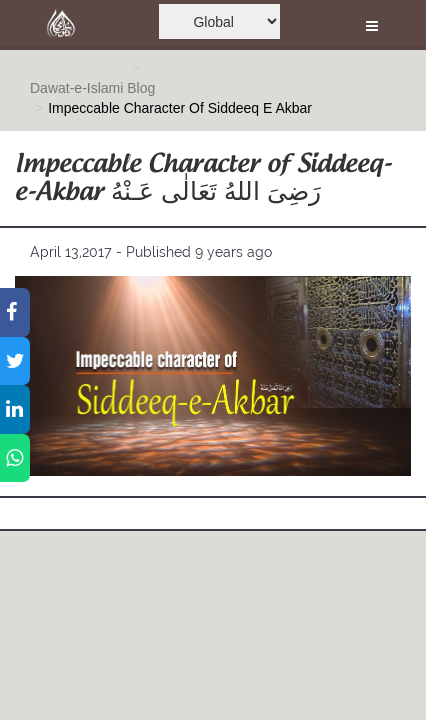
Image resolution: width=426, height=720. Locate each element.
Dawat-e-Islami (76, 88)
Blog (141, 88)
